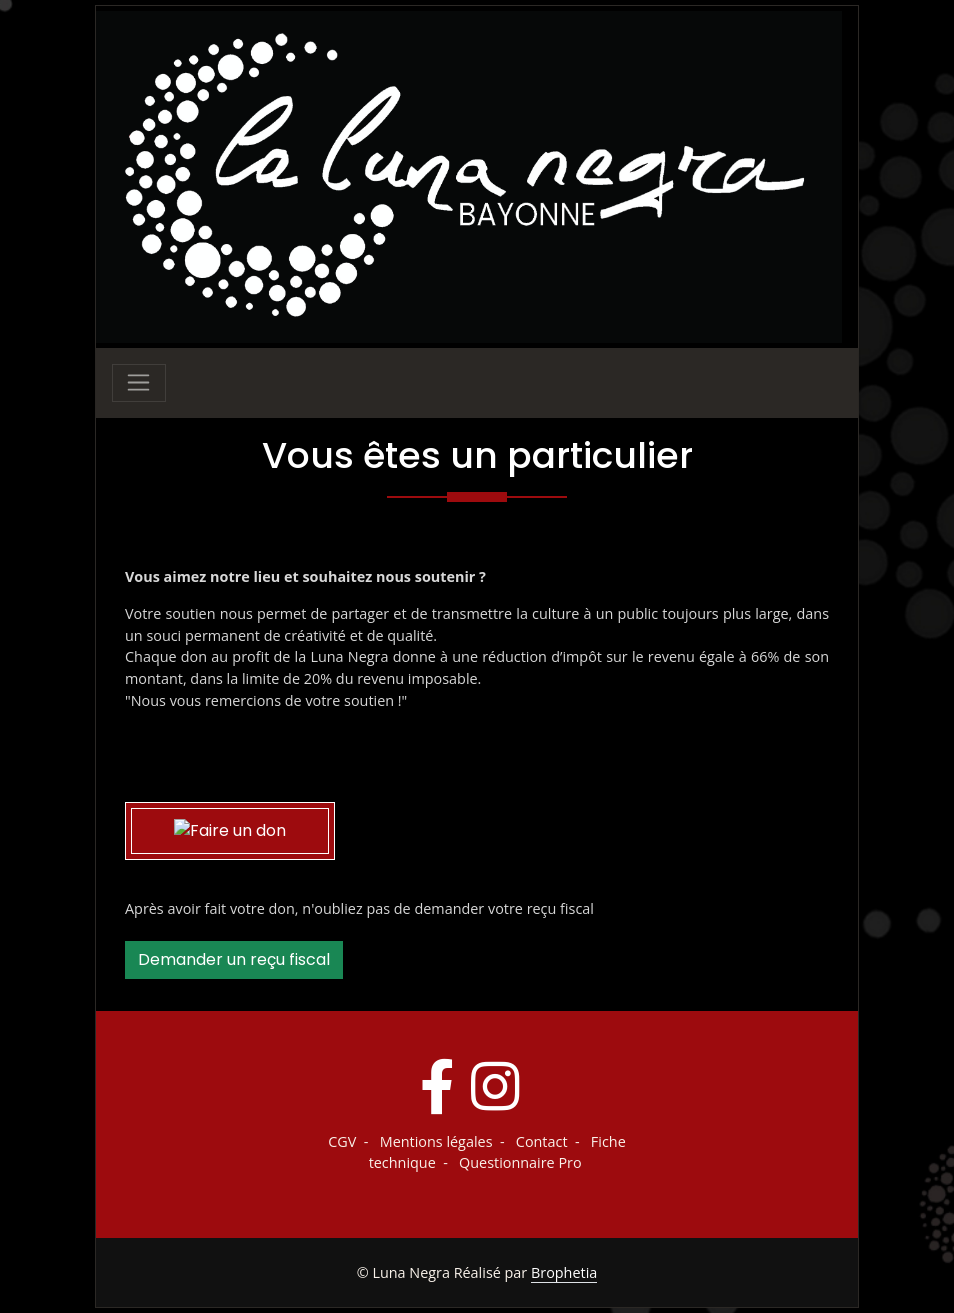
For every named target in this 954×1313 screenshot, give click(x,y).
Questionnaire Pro (520, 1162)
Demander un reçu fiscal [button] (234, 959)
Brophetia (564, 1272)
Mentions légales (436, 1141)
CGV (342, 1141)
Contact (542, 1141)
